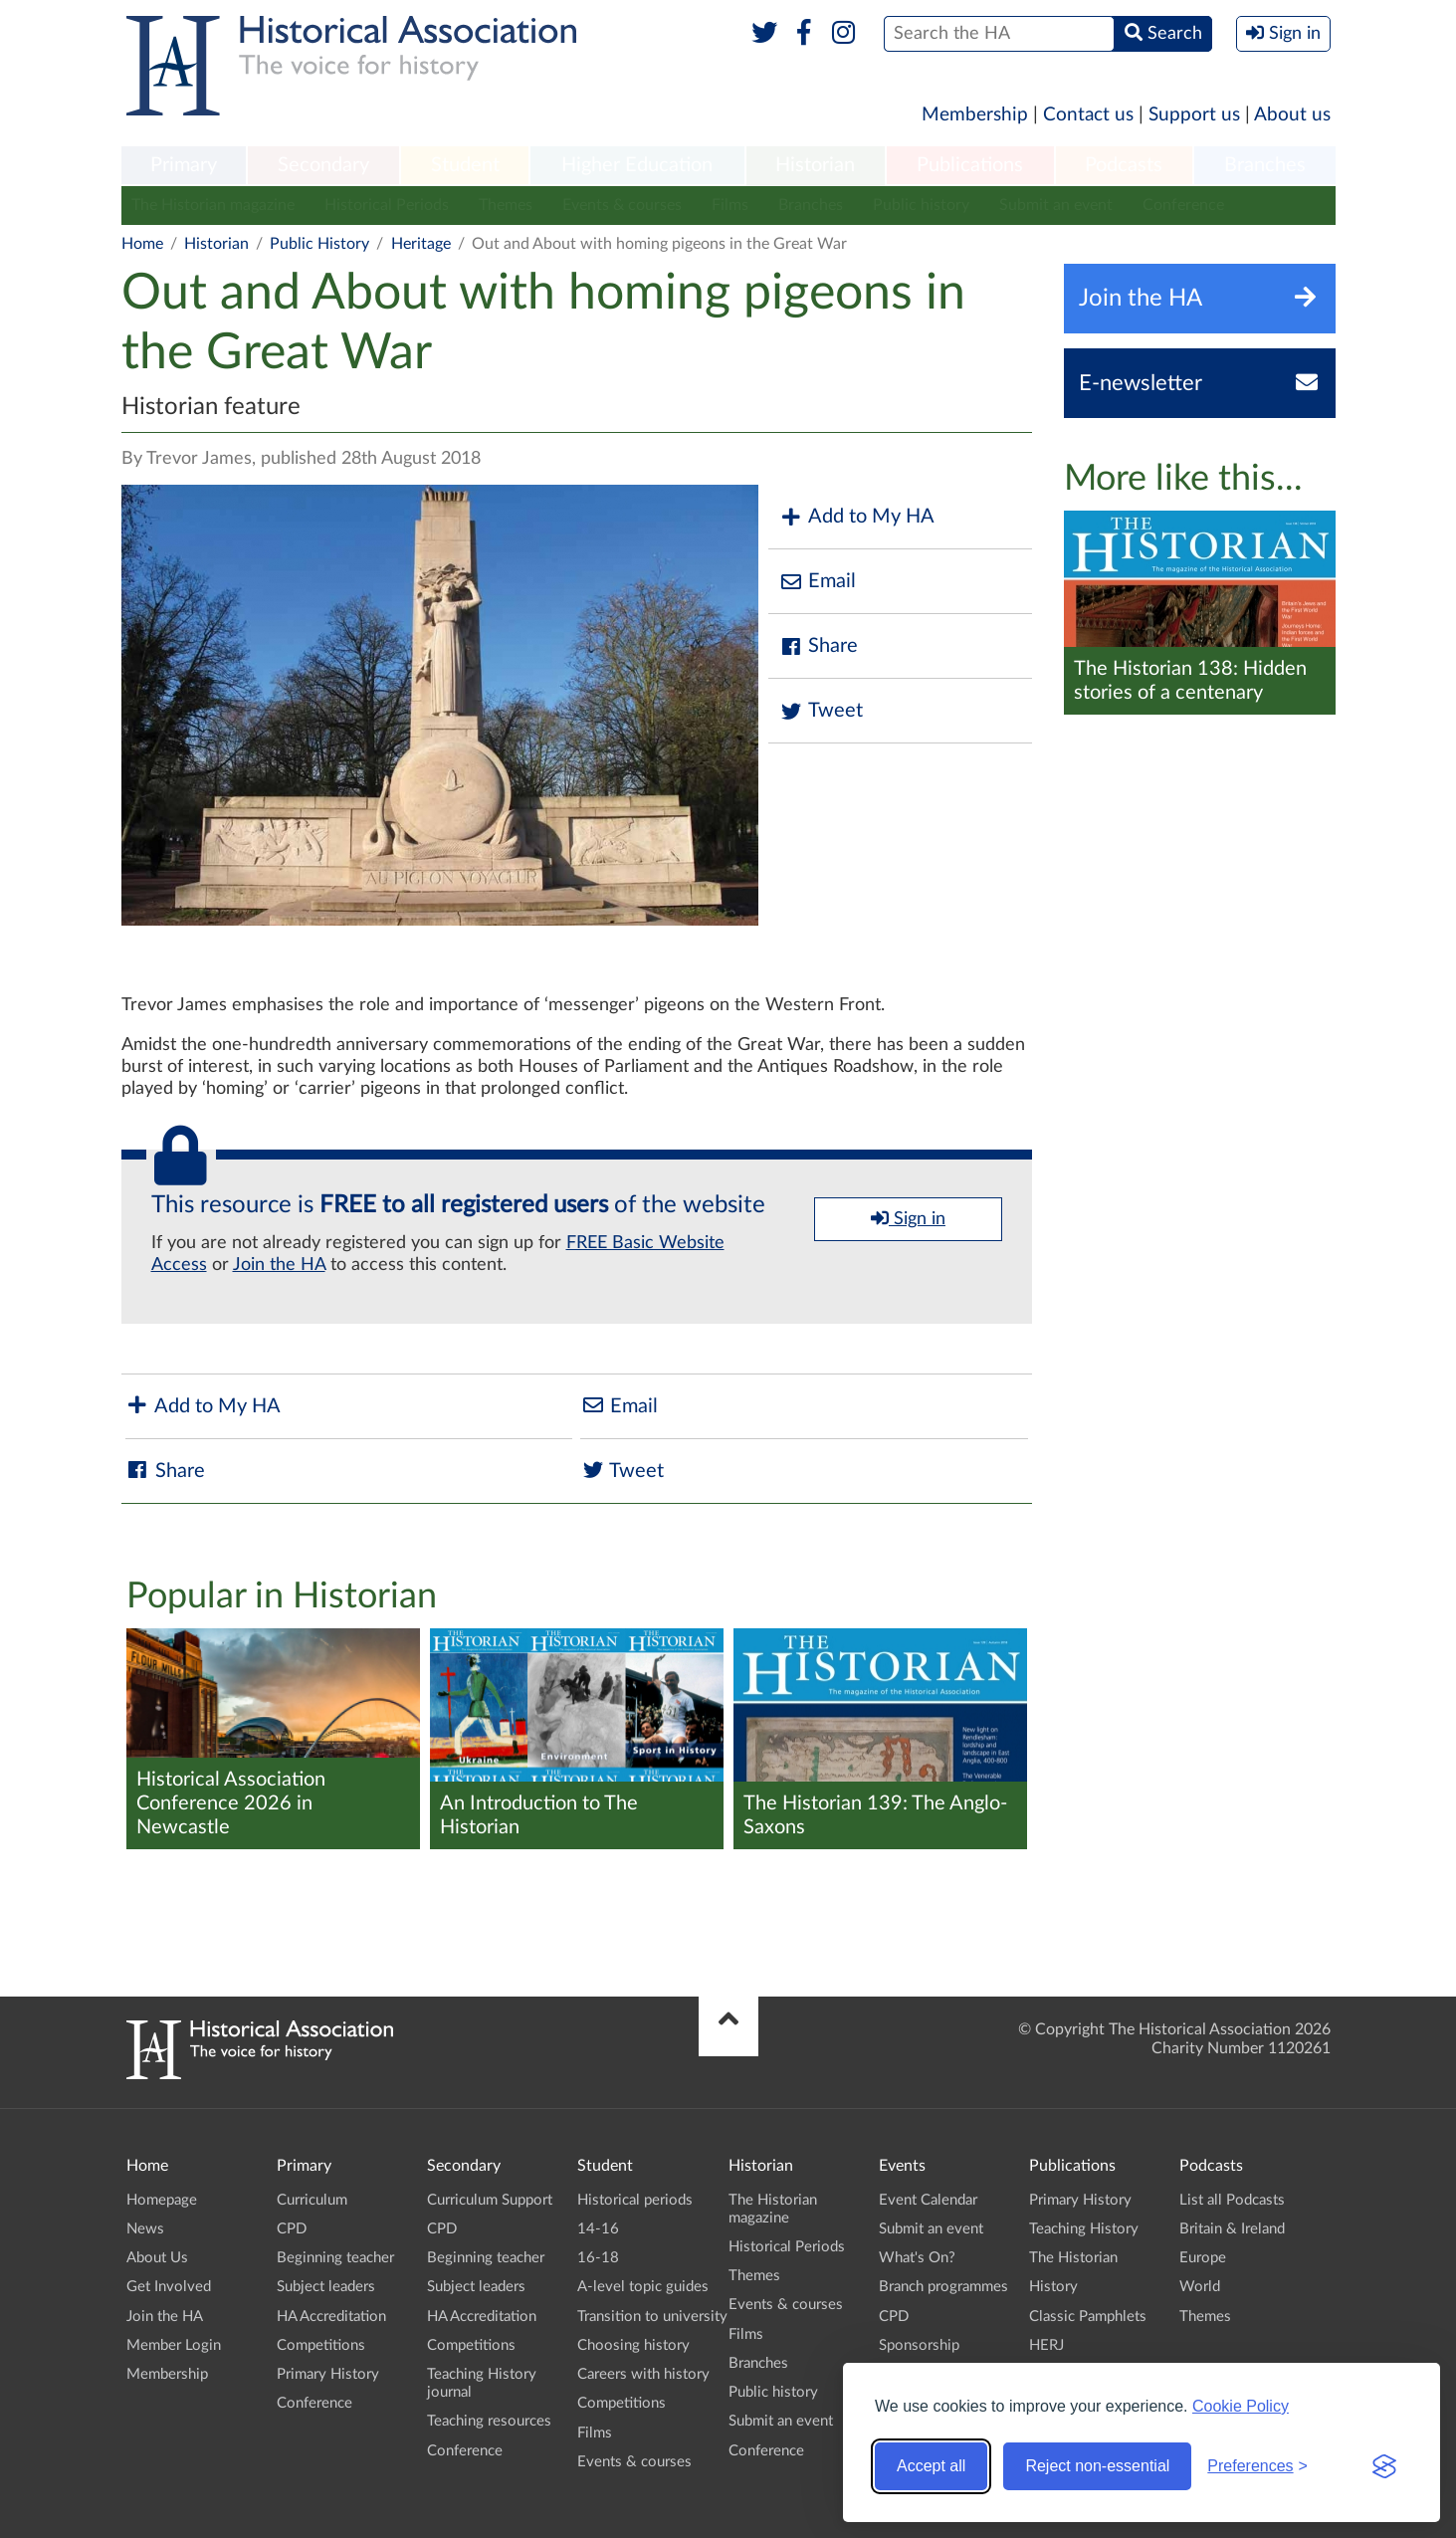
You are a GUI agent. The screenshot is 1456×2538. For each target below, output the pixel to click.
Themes (505, 205)
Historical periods (635, 2200)
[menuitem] (184, 166)
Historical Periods (386, 205)
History (1053, 2286)
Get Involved (168, 2286)
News (145, 2228)
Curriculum (312, 2200)
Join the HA (279, 1265)
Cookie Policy (1240, 2406)
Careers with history (643, 2374)
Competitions (321, 2345)
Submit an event (1056, 205)
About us (1292, 115)
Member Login (173, 2345)
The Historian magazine (213, 205)
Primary (183, 165)
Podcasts (1123, 165)
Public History (319, 244)
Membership (975, 115)
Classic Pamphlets (1087, 2316)
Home (142, 244)
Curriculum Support (489, 2200)
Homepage (161, 2200)
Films (730, 205)
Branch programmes (943, 2286)
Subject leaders (326, 2286)
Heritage (421, 244)
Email (817, 581)
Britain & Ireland (1232, 2228)
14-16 (598, 2228)
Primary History (328, 2374)
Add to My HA (856, 517)
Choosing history (633, 2345)
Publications (970, 165)
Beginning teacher (335, 2257)
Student (465, 165)
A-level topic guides (643, 2286)
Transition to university (652, 2316)
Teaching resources (489, 2421)
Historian (815, 165)
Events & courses (622, 205)
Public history (921, 205)
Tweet (820, 711)
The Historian (1073, 2257)
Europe (1202, 2257)
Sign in (908, 1218)
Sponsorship (919, 2345)
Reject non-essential (1097, 2465)
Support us (1194, 115)
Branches (1265, 165)
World (1199, 2286)
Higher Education (637, 165)
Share (818, 646)
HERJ (1046, 2345)
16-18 (598, 2257)
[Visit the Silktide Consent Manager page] (1384, 2466)
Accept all (931, 2465)
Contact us (1088, 115)
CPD (292, 2228)
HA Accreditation (331, 2316)
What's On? (917, 2257)
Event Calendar (928, 2200)
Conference (1183, 205)
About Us (157, 2257)
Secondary (323, 165)
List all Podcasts (1232, 2200)
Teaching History (1084, 2228)
